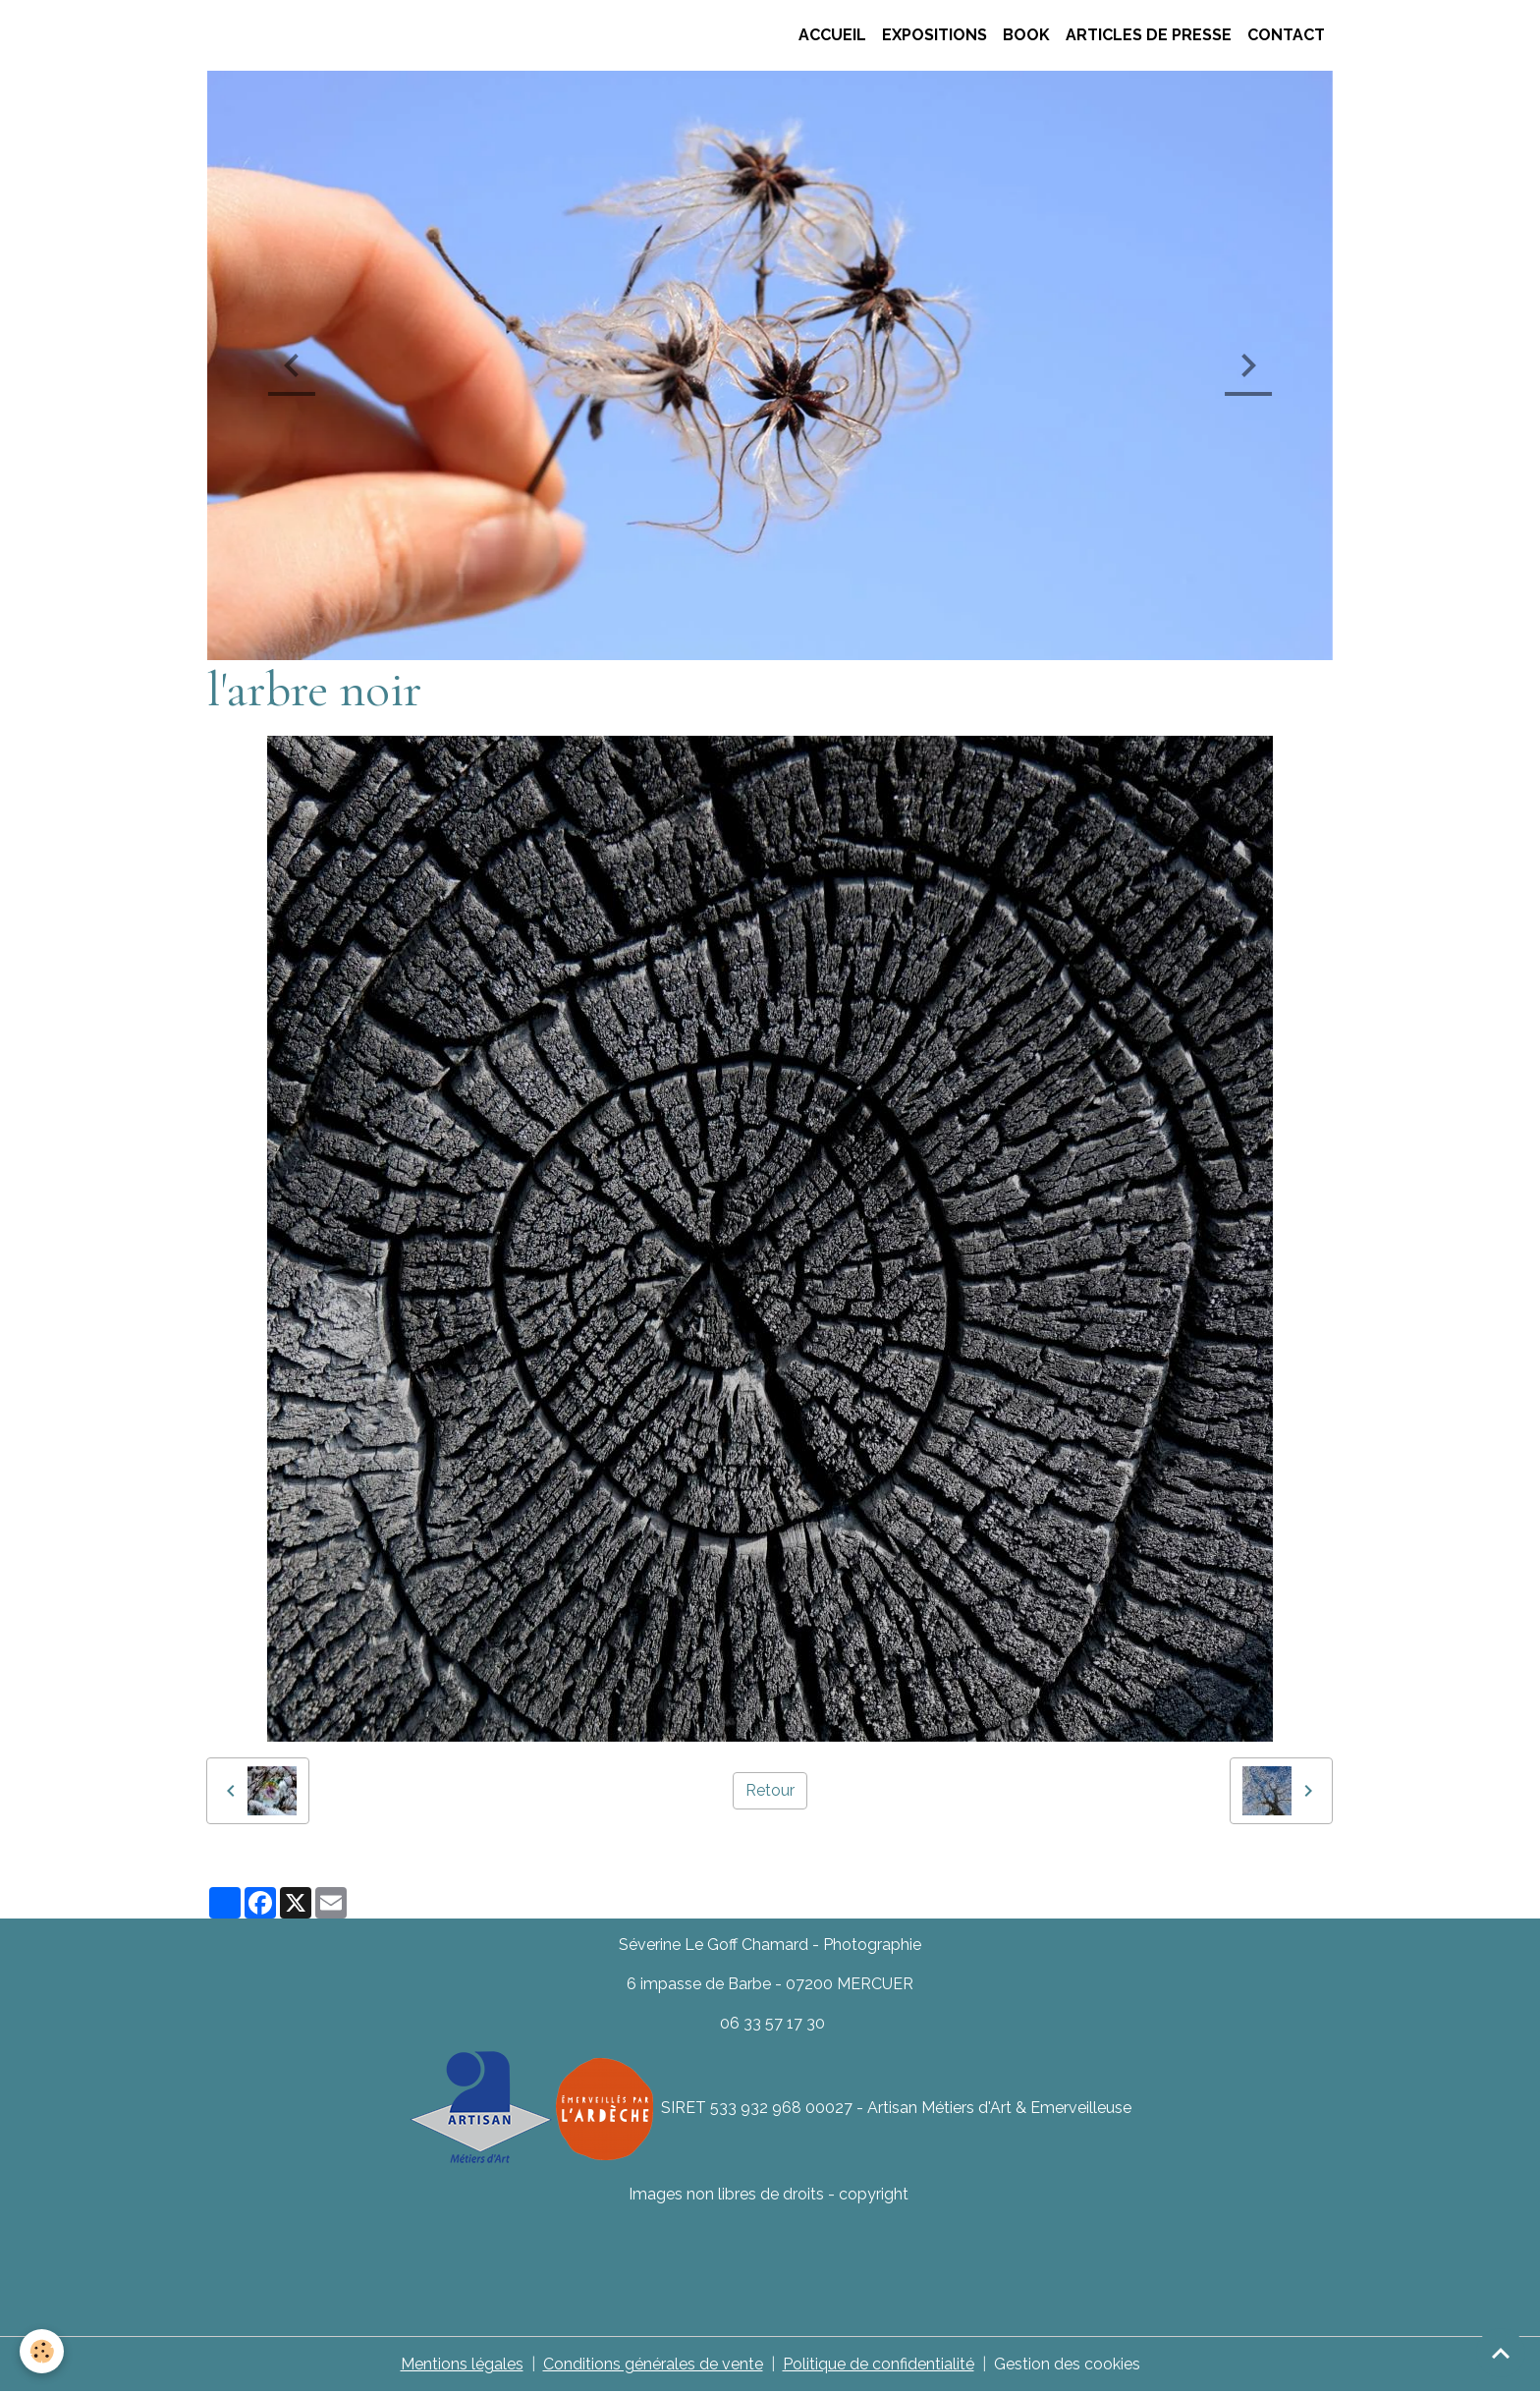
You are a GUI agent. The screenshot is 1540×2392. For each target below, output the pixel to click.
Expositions (934, 35)
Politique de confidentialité (878, 2364)
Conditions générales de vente (653, 2364)
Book (1026, 35)
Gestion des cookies (1067, 2364)
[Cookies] (42, 2351)
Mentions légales (462, 2364)
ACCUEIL (830, 35)
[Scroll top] (1500, 2352)
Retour (770, 1790)
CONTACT (1286, 35)
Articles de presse (1149, 35)
